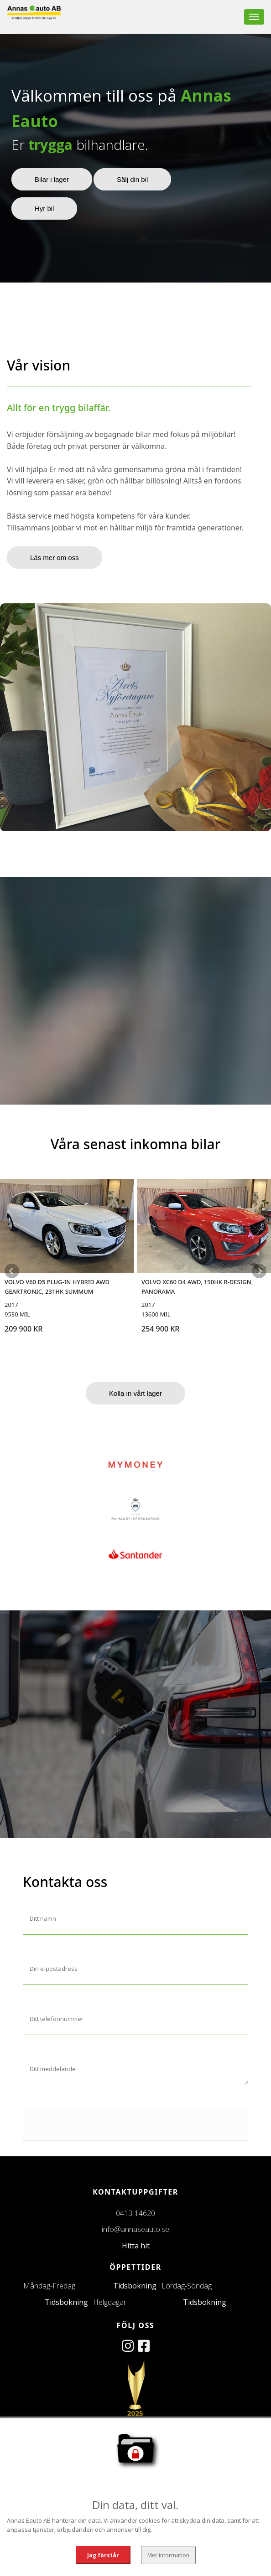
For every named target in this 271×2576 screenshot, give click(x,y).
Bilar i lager (52, 179)
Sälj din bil (132, 179)
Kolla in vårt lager (135, 1393)
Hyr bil (44, 208)
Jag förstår (103, 2554)
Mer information (167, 2554)
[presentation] (92, 2124)
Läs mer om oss (54, 557)
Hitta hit (136, 2246)
